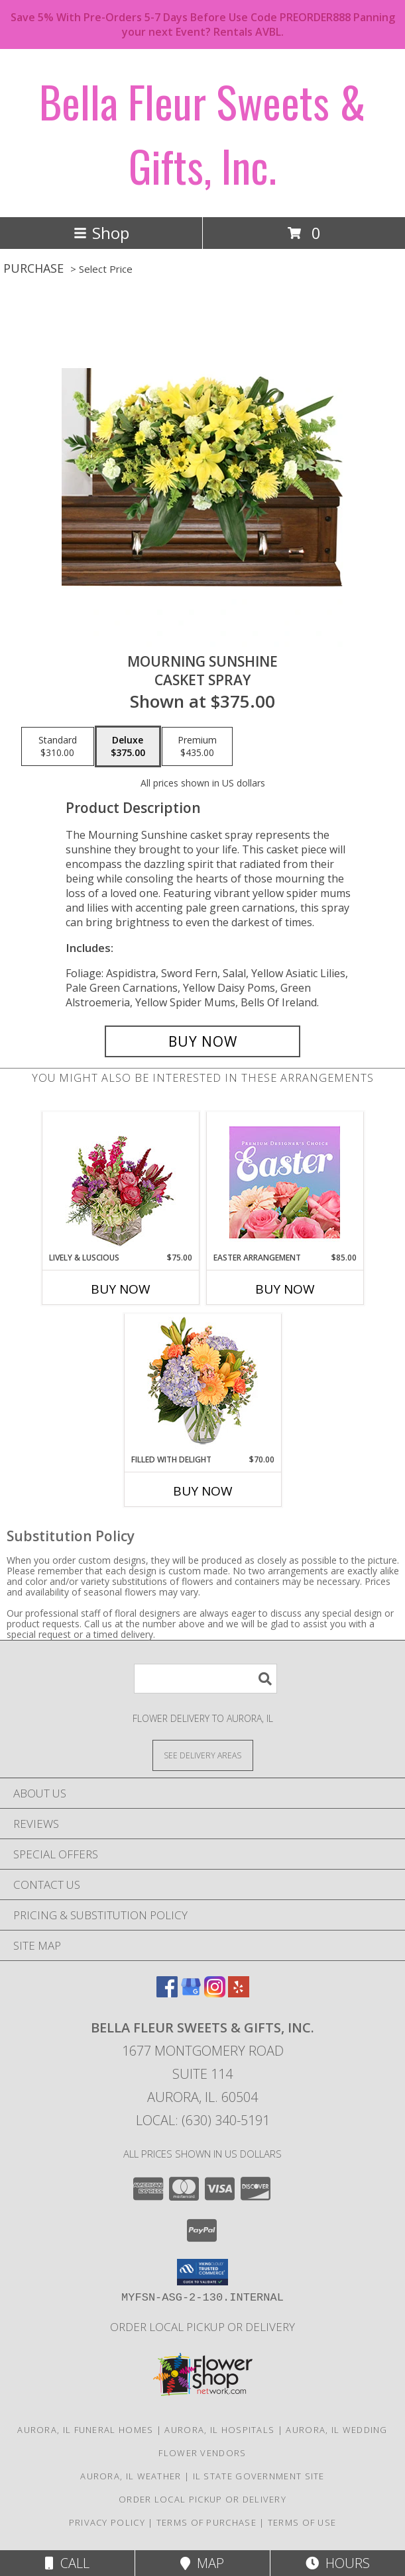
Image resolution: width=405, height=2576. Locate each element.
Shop (101, 233)
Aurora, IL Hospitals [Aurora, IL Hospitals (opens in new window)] (219, 2430)
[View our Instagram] (214, 1993)
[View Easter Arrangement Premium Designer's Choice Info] (284, 1182)
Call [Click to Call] (67, 2563)
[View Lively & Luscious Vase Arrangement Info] (120, 1182)
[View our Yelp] (238, 1993)
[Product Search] (205, 1678)
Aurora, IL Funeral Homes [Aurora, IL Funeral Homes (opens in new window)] (85, 2430)
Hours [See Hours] (338, 2563)
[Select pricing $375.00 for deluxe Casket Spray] (128, 747)
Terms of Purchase (206, 2522)
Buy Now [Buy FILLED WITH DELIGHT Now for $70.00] (203, 1491)
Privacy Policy (107, 2522)
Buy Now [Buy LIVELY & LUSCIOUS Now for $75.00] (120, 1289)
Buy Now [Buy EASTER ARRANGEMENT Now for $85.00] (285, 1289)
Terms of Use (302, 2522)
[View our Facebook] (167, 1993)
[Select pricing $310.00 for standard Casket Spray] (57, 747)
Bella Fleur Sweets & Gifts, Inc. (202, 133)
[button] (202, 2272)
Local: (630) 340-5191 (203, 2120)
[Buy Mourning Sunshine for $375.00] (203, 1041)
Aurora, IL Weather (130, 2476)
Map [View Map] (202, 2563)
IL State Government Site (259, 2476)
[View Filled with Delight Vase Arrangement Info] (202, 1384)
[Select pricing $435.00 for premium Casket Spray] (197, 747)
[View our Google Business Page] (191, 1993)
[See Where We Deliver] (202, 1754)
